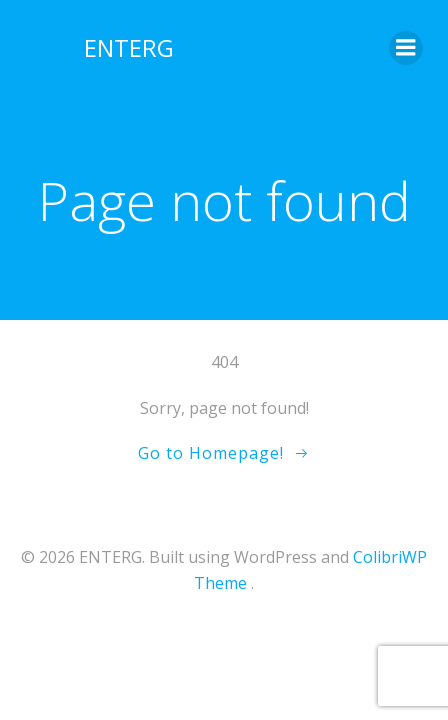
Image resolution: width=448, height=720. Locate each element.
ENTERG (129, 47)
